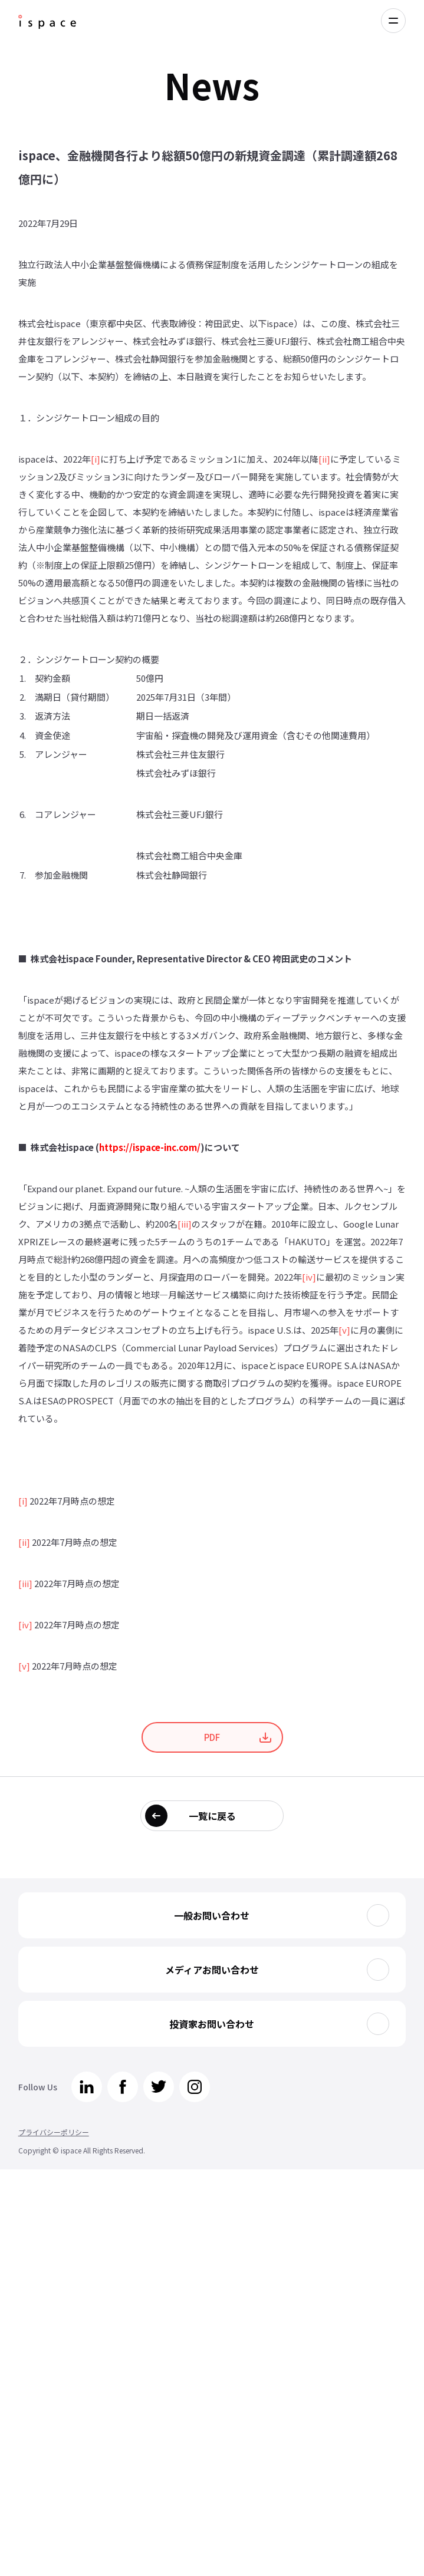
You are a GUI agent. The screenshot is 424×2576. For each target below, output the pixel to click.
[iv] (309, 1277)
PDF (212, 1737)
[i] (95, 459)
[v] (344, 1330)
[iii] (185, 1224)
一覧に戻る (212, 1816)
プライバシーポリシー (53, 2132)
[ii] (324, 459)
